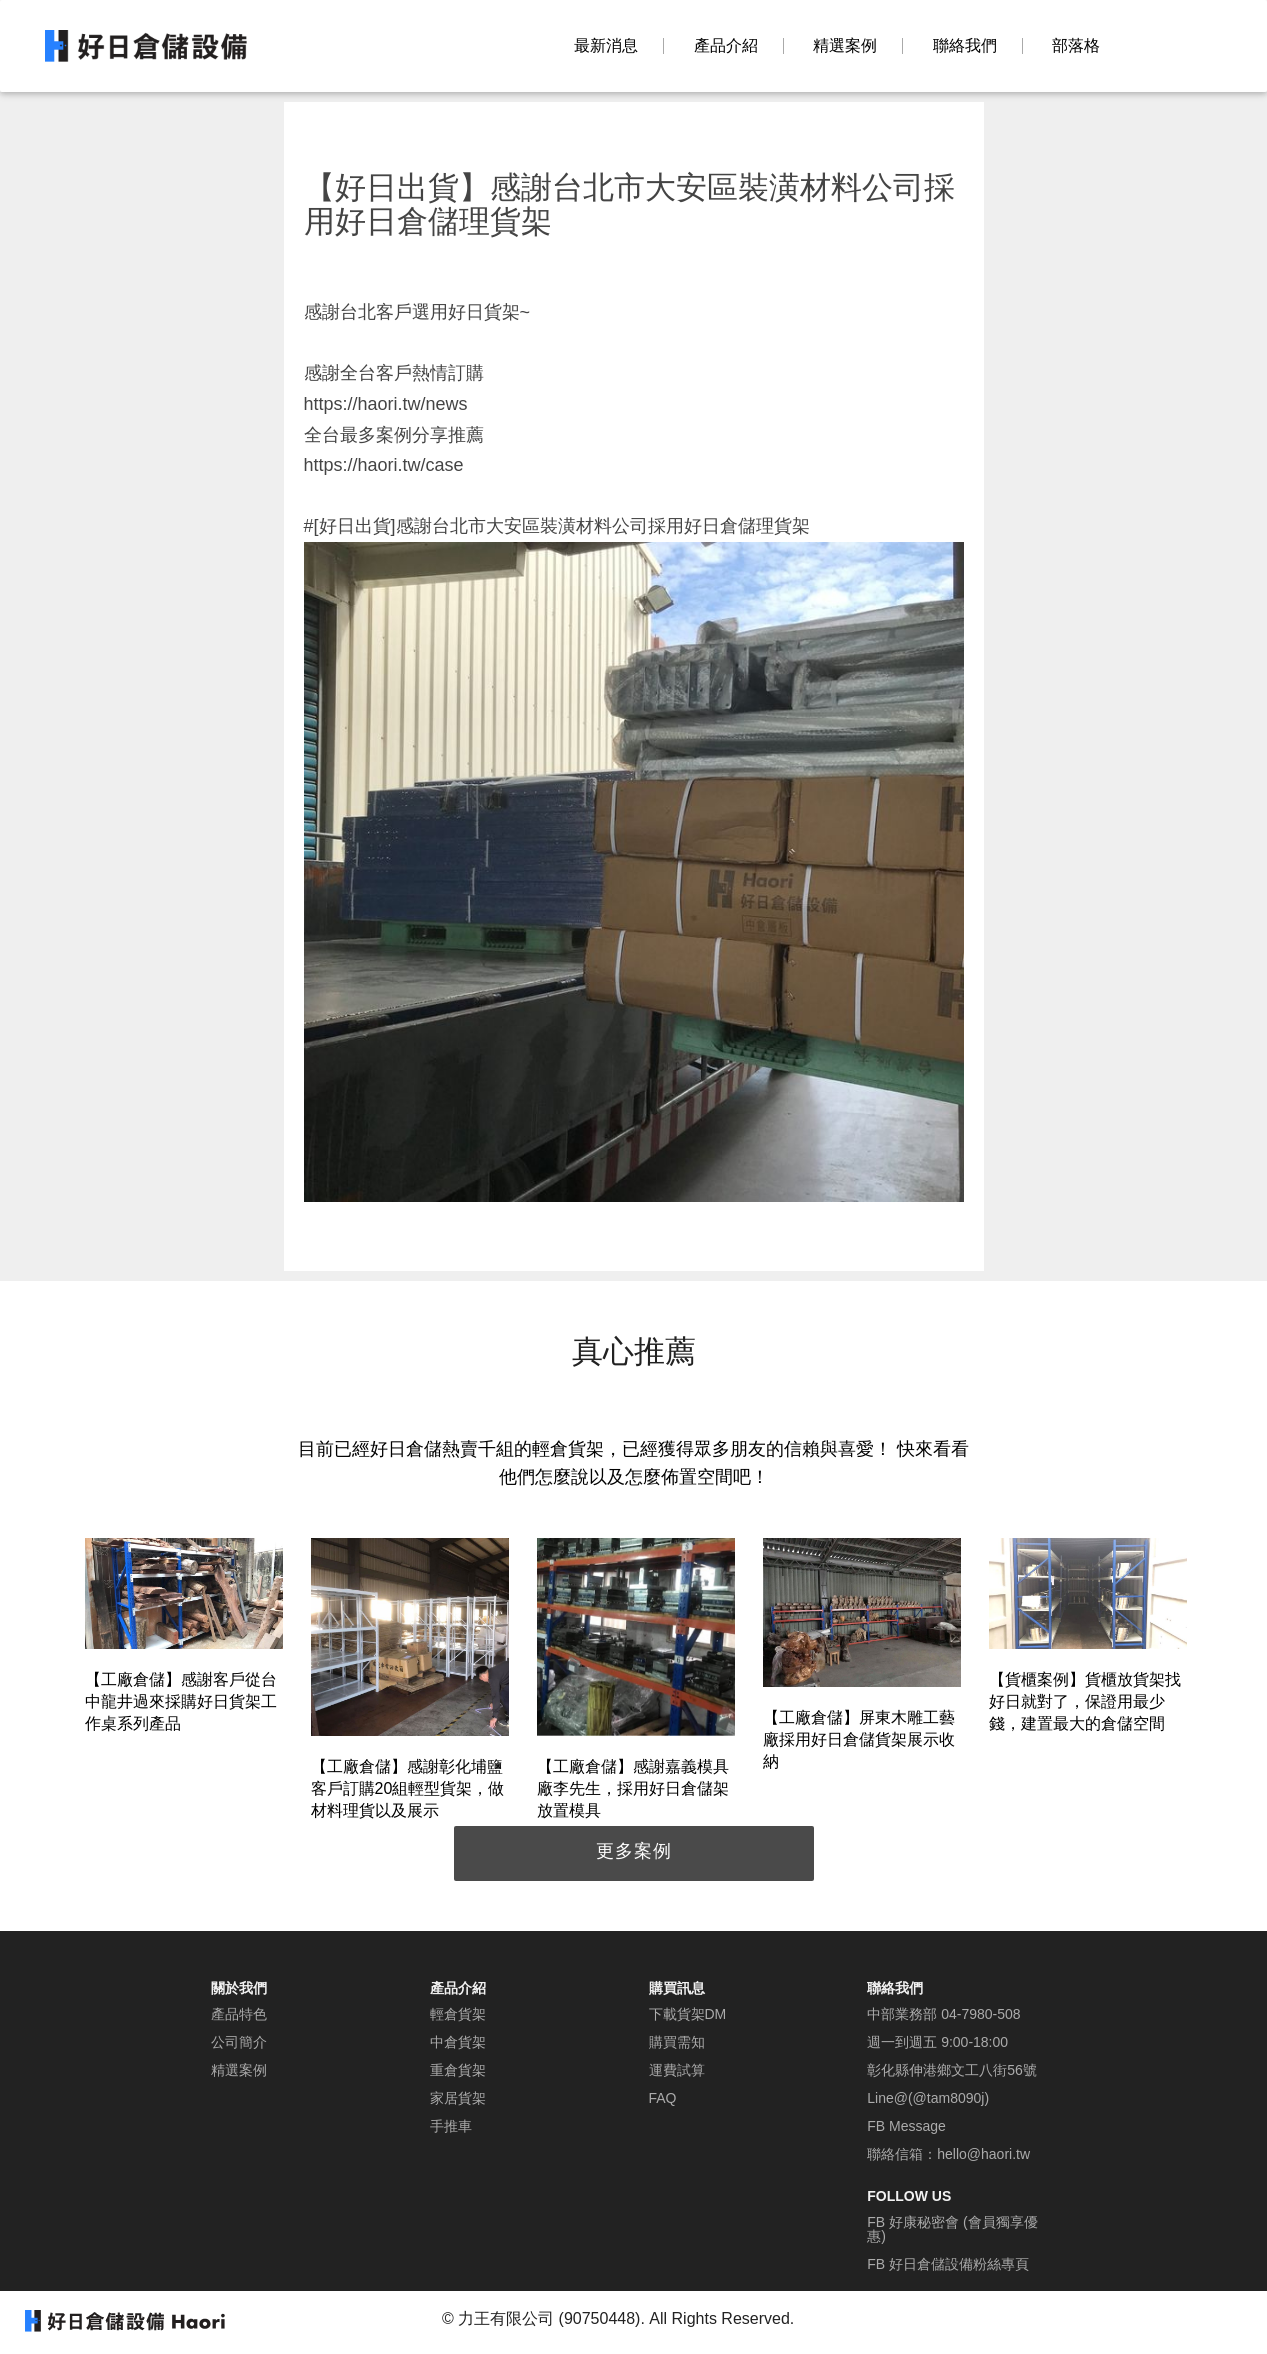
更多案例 (634, 1851)
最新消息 (606, 46)
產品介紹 (726, 46)
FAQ (663, 2098)
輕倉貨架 (458, 2014)
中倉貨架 (458, 2042)
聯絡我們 (965, 46)
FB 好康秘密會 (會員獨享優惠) (952, 2229)
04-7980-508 (980, 2014)
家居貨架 (458, 2098)
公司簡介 (239, 2042)
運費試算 (677, 2070)
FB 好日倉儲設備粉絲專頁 (948, 2264)
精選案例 (845, 46)
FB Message (906, 2126)
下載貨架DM (688, 2014)
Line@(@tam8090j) (928, 2098)
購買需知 (677, 2042)
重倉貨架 (458, 2070)
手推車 (451, 2126)
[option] (184, 1639)
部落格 (1076, 46)
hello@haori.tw (983, 2154)
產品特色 (239, 2014)
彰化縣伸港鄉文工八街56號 (952, 2070)
